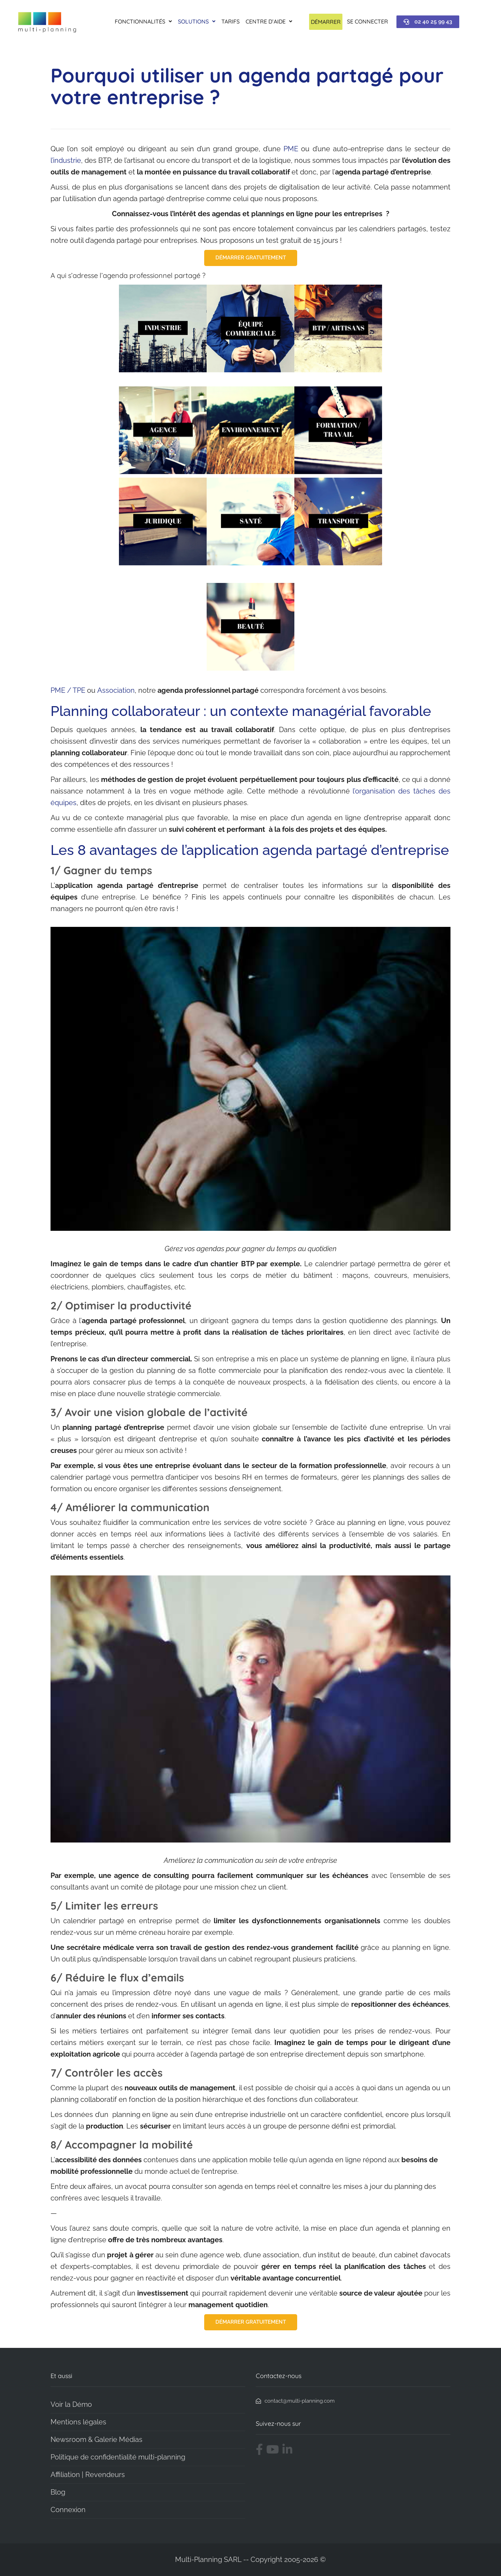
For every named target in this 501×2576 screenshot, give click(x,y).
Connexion (68, 2509)
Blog (58, 2492)
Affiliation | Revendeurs (88, 2474)
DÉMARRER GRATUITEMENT (250, 257)
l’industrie (66, 160)
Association (116, 690)
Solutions (196, 21)
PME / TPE (68, 690)
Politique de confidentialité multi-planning (118, 2457)
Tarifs (230, 21)
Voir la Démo (71, 2404)
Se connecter (367, 21)
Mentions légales (78, 2422)
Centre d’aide (269, 21)
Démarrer (326, 21)
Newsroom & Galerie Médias (96, 2439)
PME (290, 149)
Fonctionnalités (143, 21)
